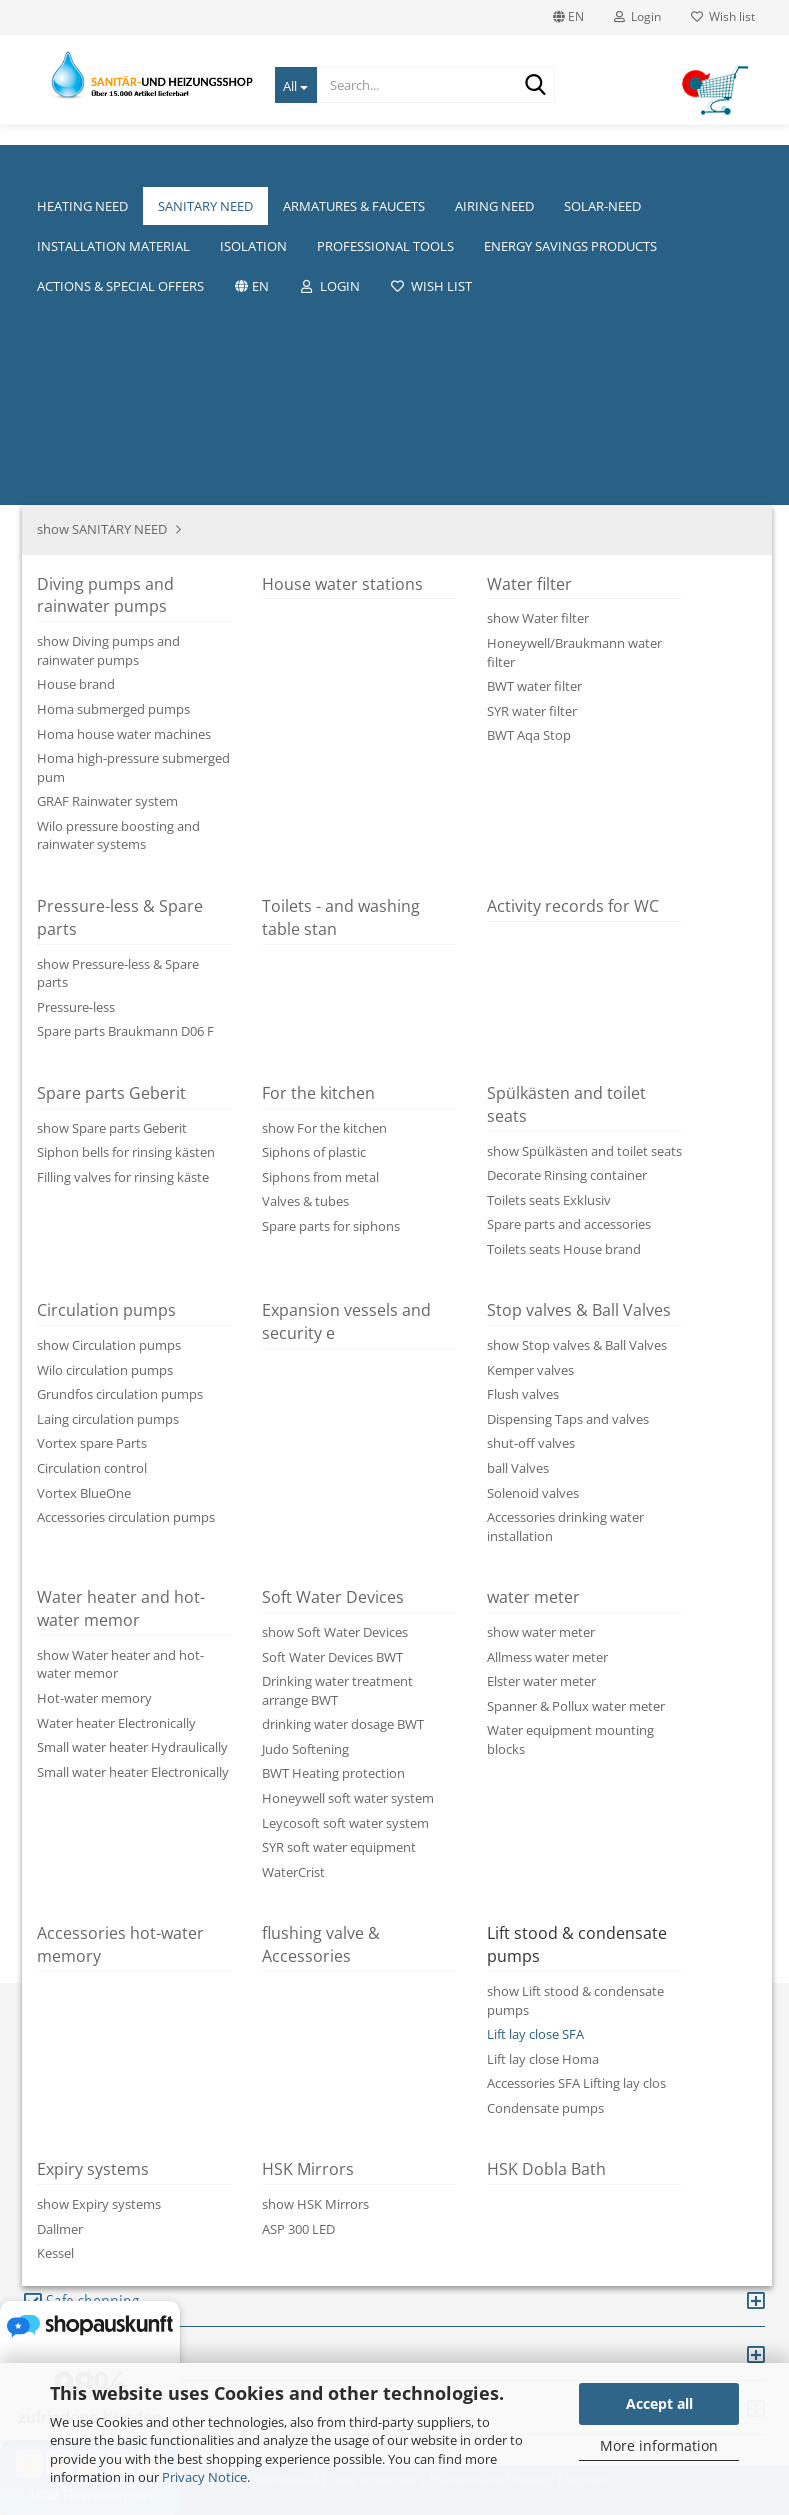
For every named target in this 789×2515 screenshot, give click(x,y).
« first (76, 257)
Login (637, 16)
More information (659, 2445)
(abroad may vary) (417, 792)
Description (131, 1284)
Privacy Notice (204, 2477)
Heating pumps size (585, 166)
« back (130, 257)
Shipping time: (128, 792)
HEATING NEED (135, 166)
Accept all (659, 2403)
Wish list (723, 16)
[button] (395, 1060)
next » (186, 257)
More (229, 166)
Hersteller (717, 166)
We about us (448, 166)
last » (238, 257)
